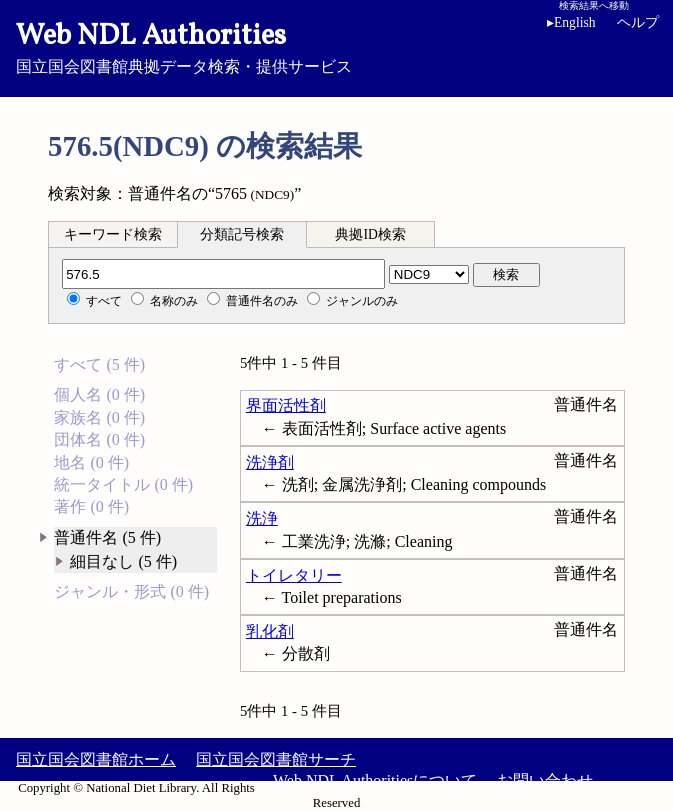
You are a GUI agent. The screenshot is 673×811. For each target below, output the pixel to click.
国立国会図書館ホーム (96, 759)
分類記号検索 (242, 234)
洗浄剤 (270, 462)
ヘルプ (638, 22)
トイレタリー (294, 575)
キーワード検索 (113, 234)
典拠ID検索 (370, 234)
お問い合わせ (545, 780)
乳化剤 (270, 631)
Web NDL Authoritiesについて (375, 780)
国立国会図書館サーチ (276, 759)
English (575, 22)
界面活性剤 (286, 405)
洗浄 (262, 518)
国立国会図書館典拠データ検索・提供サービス (336, 46)
